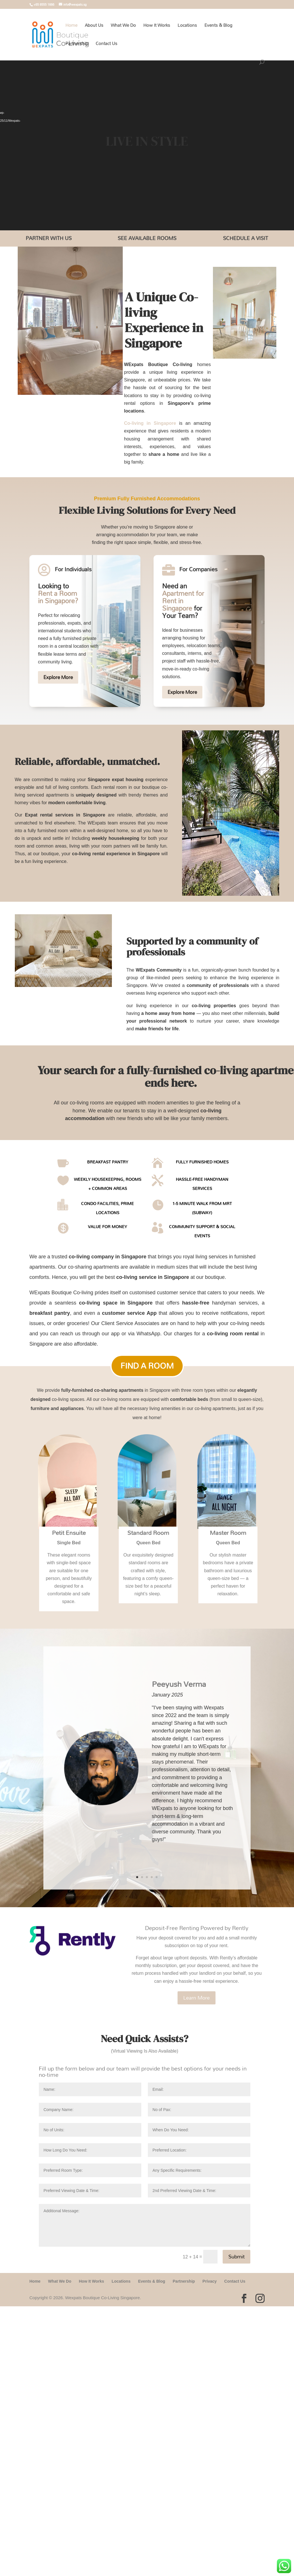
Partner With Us (49, 238)
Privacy (209, 2281)
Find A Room (147, 1366)
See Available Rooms (147, 238)
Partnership (76, 44)
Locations (187, 26)
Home (71, 26)
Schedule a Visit (245, 238)
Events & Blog (218, 26)
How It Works (156, 26)
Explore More (58, 677)
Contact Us (106, 44)
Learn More (196, 1997)
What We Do (123, 26)
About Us (94, 26)
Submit (236, 2256)
